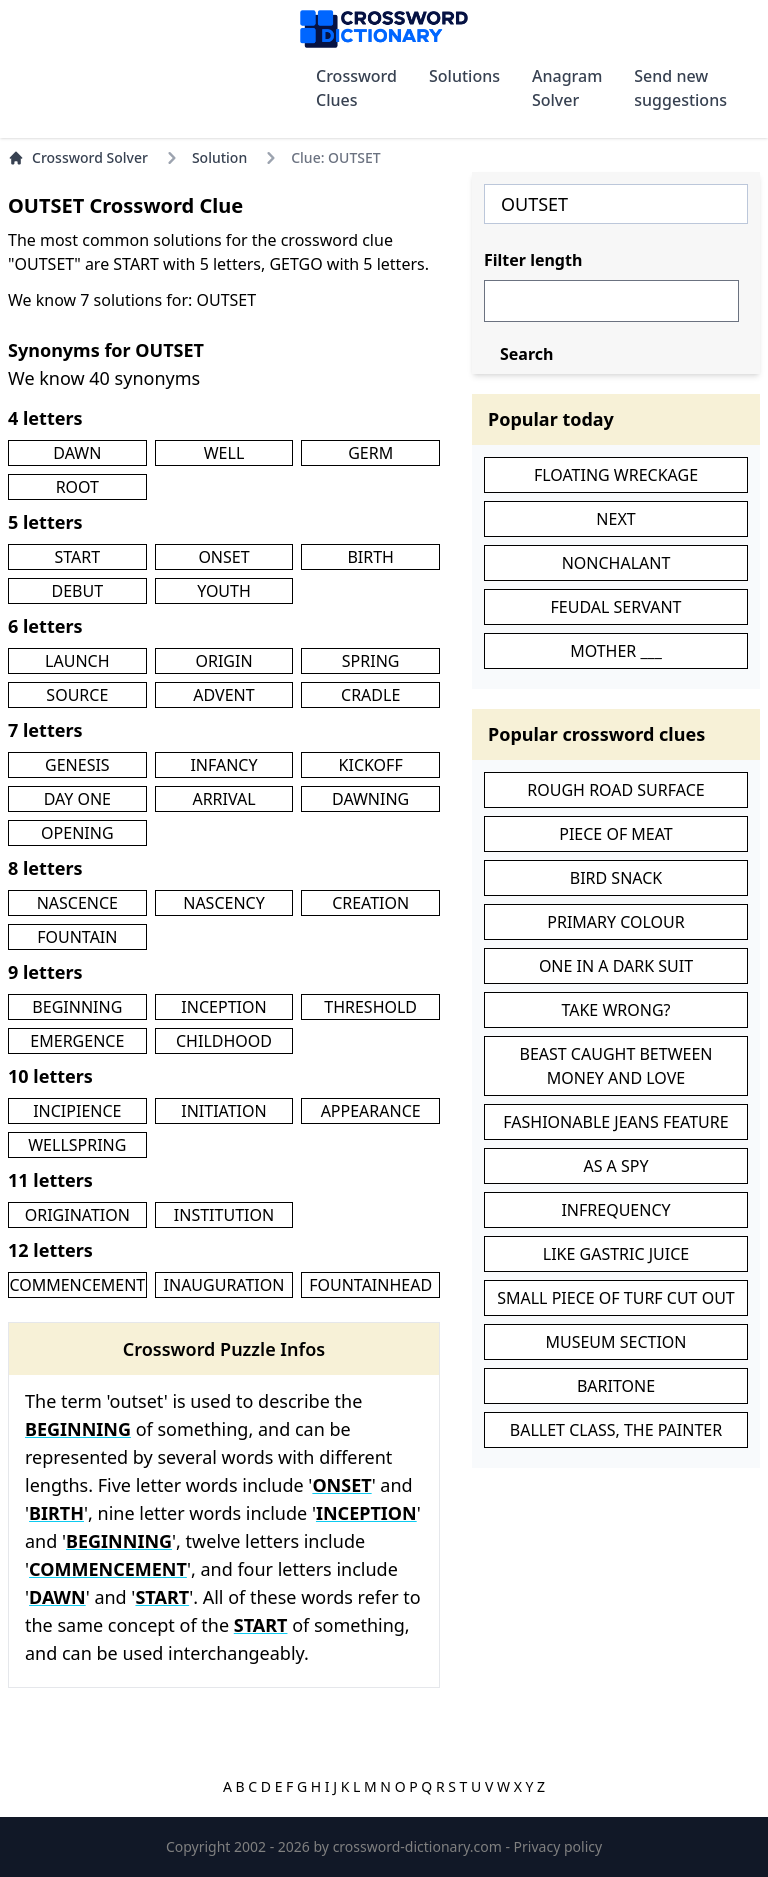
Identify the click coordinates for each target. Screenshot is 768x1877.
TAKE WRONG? (615, 1010)
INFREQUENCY (615, 1210)
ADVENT (223, 695)
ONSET (223, 557)
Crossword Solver (78, 157)
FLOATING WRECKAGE (616, 475)
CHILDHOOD (224, 1041)
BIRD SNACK (616, 878)
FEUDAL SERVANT (616, 607)
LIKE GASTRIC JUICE (616, 1254)
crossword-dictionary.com (419, 1846)
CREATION (370, 903)
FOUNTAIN (77, 937)
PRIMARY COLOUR (615, 922)
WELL (224, 453)
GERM (370, 453)
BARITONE (616, 1386)
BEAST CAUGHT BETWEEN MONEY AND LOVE (616, 1066)
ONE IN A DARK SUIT (616, 966)
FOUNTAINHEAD (370, 1285)
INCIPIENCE (77, 1111)
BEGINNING (77, 1007)
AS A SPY (615, 1166)
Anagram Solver (567, 88)
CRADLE (370, 695)
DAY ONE (77, 799)
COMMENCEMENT (77, 1285)
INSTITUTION (224, 1215)
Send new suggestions (680, 88)
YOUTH (224, 591)
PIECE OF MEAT (616, 834)
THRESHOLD (370, 1007)
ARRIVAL (223, 799)
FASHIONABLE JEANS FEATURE (615, 1122)
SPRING (371, 661)
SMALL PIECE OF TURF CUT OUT (616, 1298)
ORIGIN (223, 661)
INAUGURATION (224, 1285)
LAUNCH (77, 661)
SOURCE (77, 695)
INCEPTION (223, 1007)
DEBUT (78, 591)
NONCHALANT (616, 563)
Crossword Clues (356, 88)
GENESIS (77, 765)
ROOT (77, 487)
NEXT (615, 519)
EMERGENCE (77, 1041)
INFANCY (223, 765)
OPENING (77, 833)
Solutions (464, 76)
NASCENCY (224, 903)
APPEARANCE (371, 1111)
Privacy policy (558, 1846)
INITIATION (223, 1111)
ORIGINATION (77, 1215)
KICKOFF (371, 765)
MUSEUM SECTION (615, 1342)
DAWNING (370, 799)
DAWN (77, 453)
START (78, 557)
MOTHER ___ (616, 651)
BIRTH (370, 557)
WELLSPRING (77, 1145)
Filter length (533, 260)
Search (526, 354)
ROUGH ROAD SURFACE (615, 790)
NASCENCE (77, 903)
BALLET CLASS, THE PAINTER (616, 1430)
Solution (219, 157)
